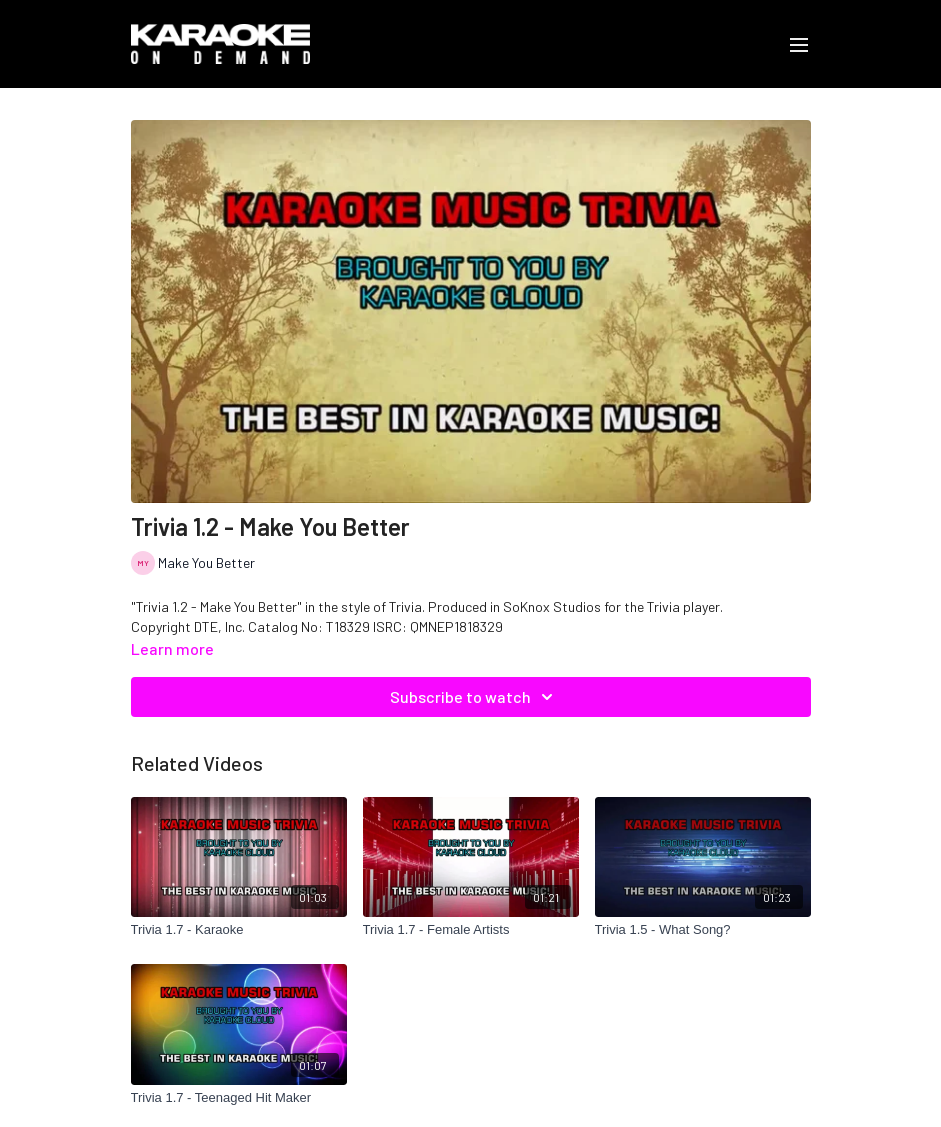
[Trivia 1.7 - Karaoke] (239, 930)
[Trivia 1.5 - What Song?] (703, 930)
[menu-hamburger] (799, 44)
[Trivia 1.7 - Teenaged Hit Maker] (239, 1098)
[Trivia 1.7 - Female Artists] (471, 930)
